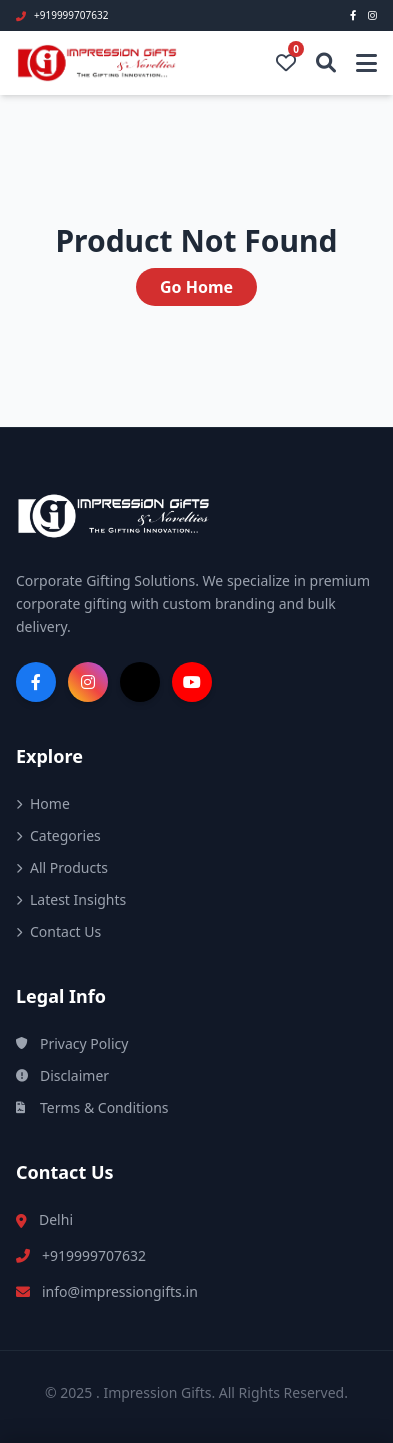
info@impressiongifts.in (120, 1291)
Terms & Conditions (92, 1107)
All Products (62, 867)
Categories (58, 835)
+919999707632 (94, 1255)
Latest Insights (71, 899)
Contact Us (58, 931)
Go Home (196, 287)
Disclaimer (62, 1075)
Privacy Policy (72, 1043)
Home (43, 803)
